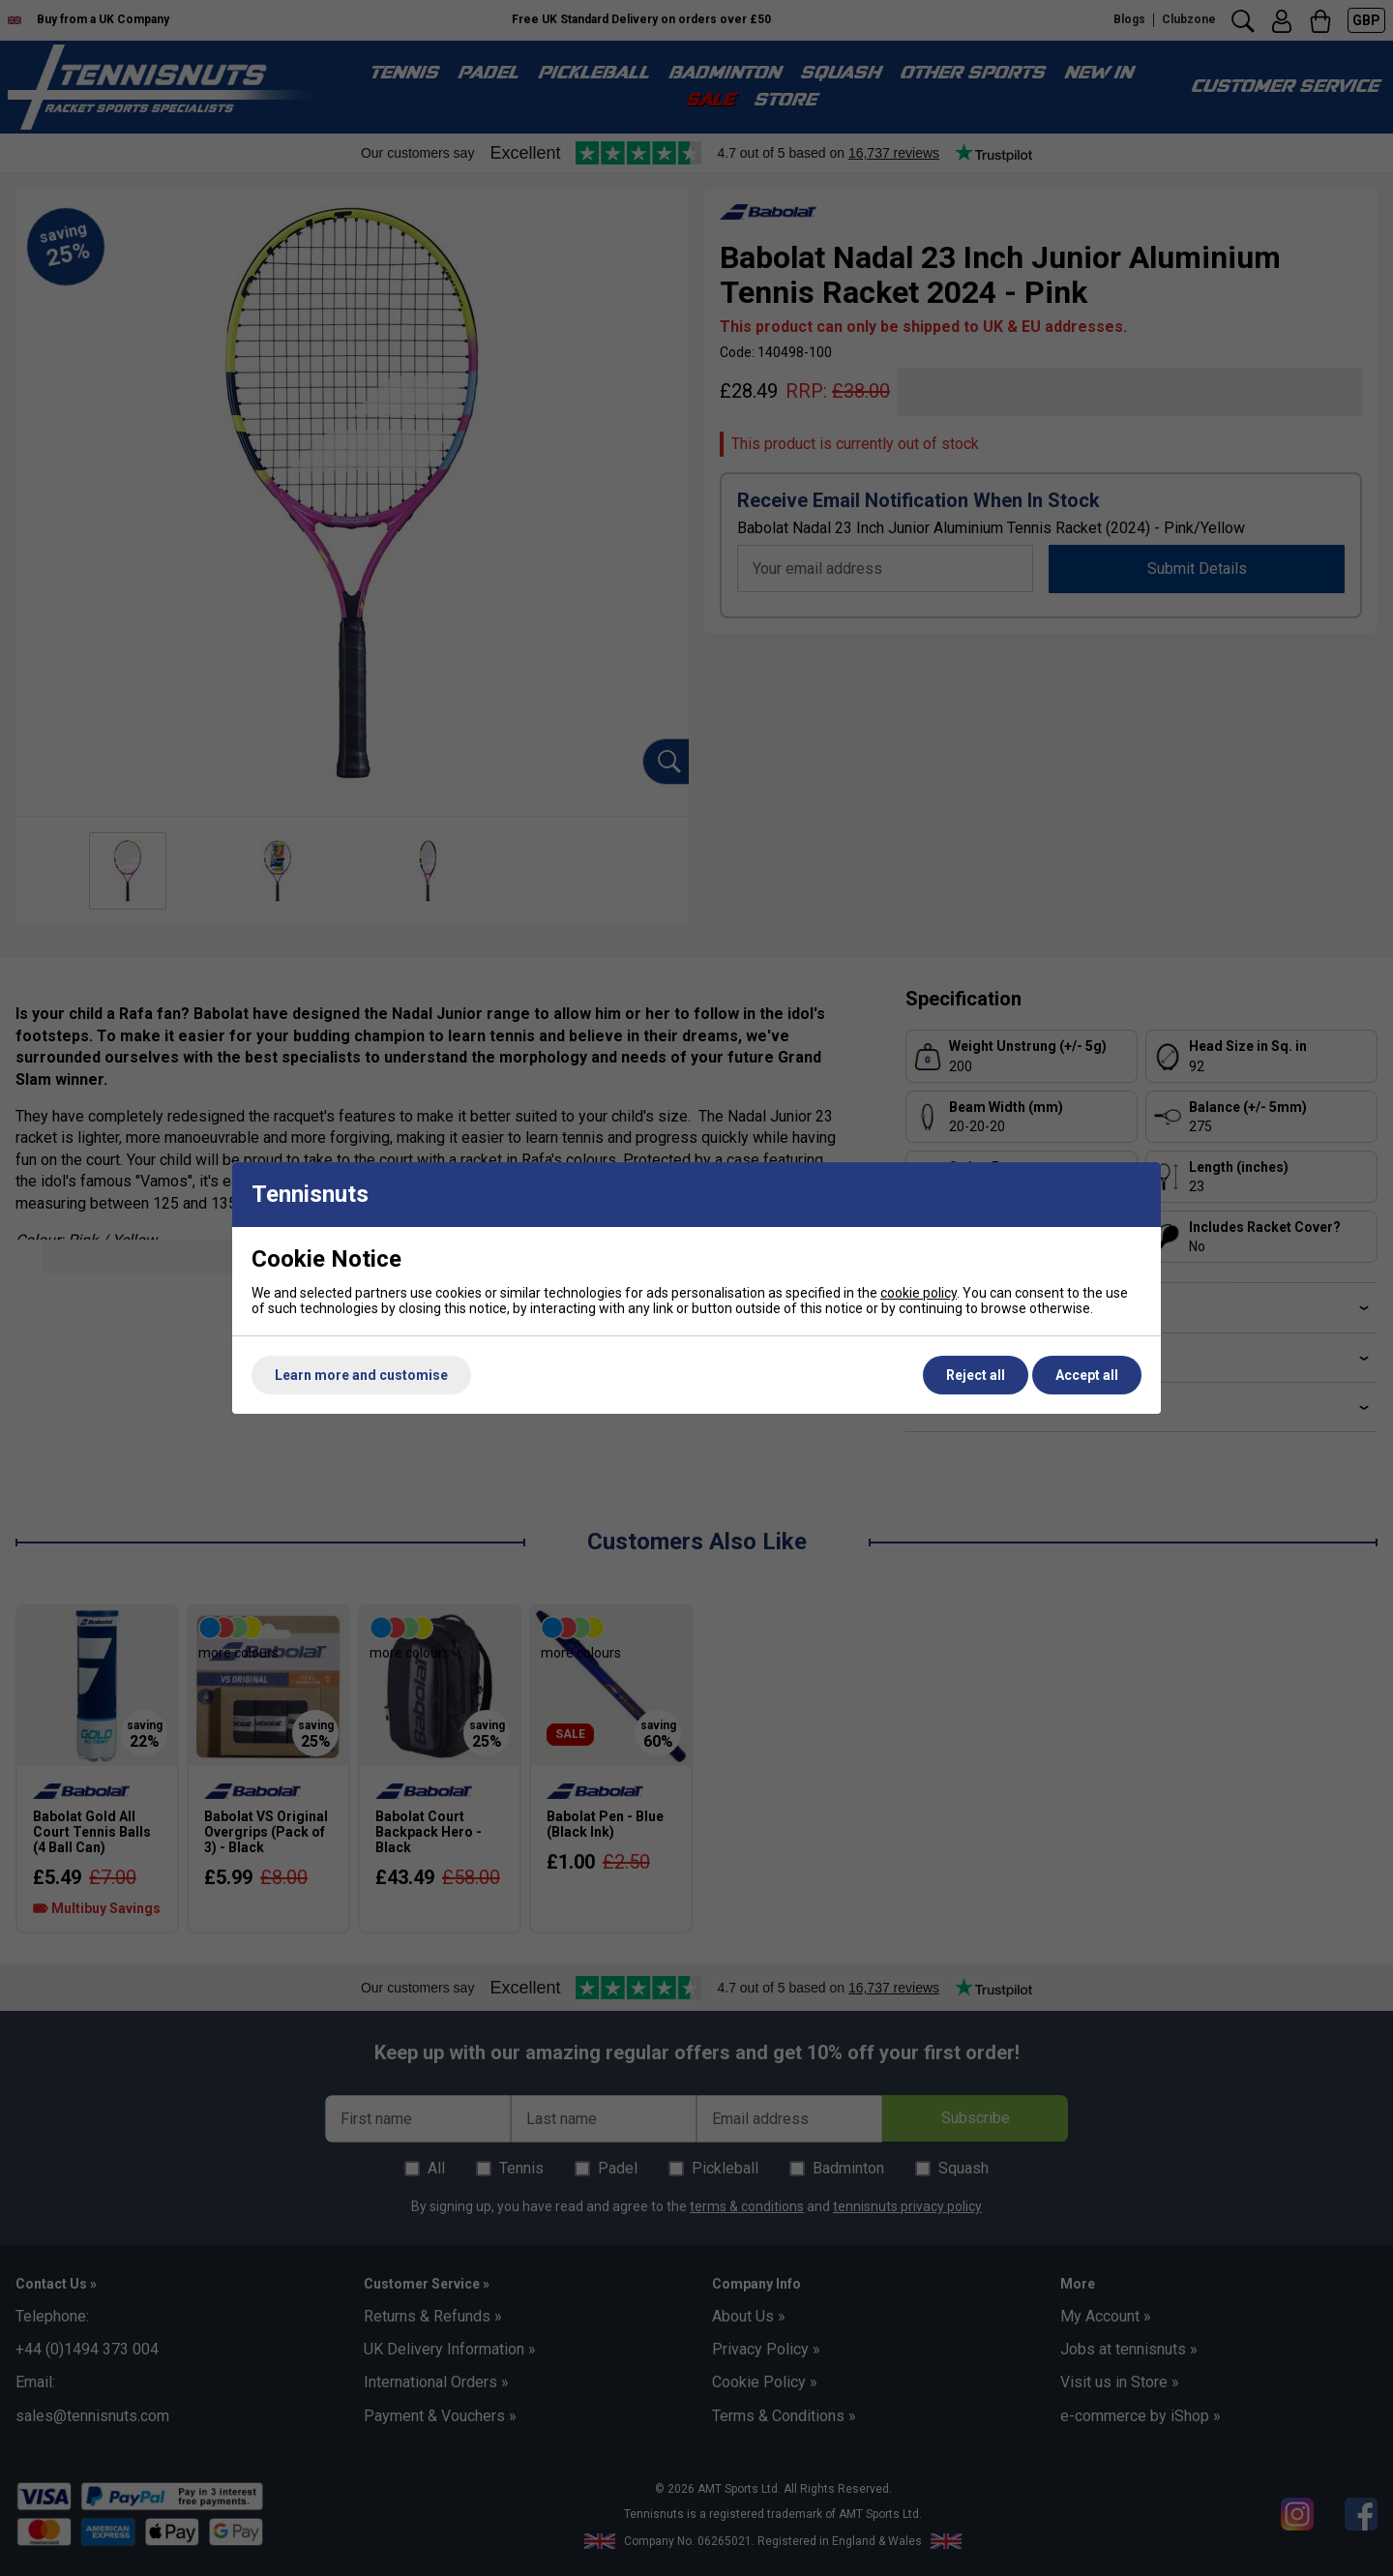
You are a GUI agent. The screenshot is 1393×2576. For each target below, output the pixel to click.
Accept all (1086, 1375)
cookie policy (918, 1293)
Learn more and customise (361, 1375)
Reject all (975, 1375)
